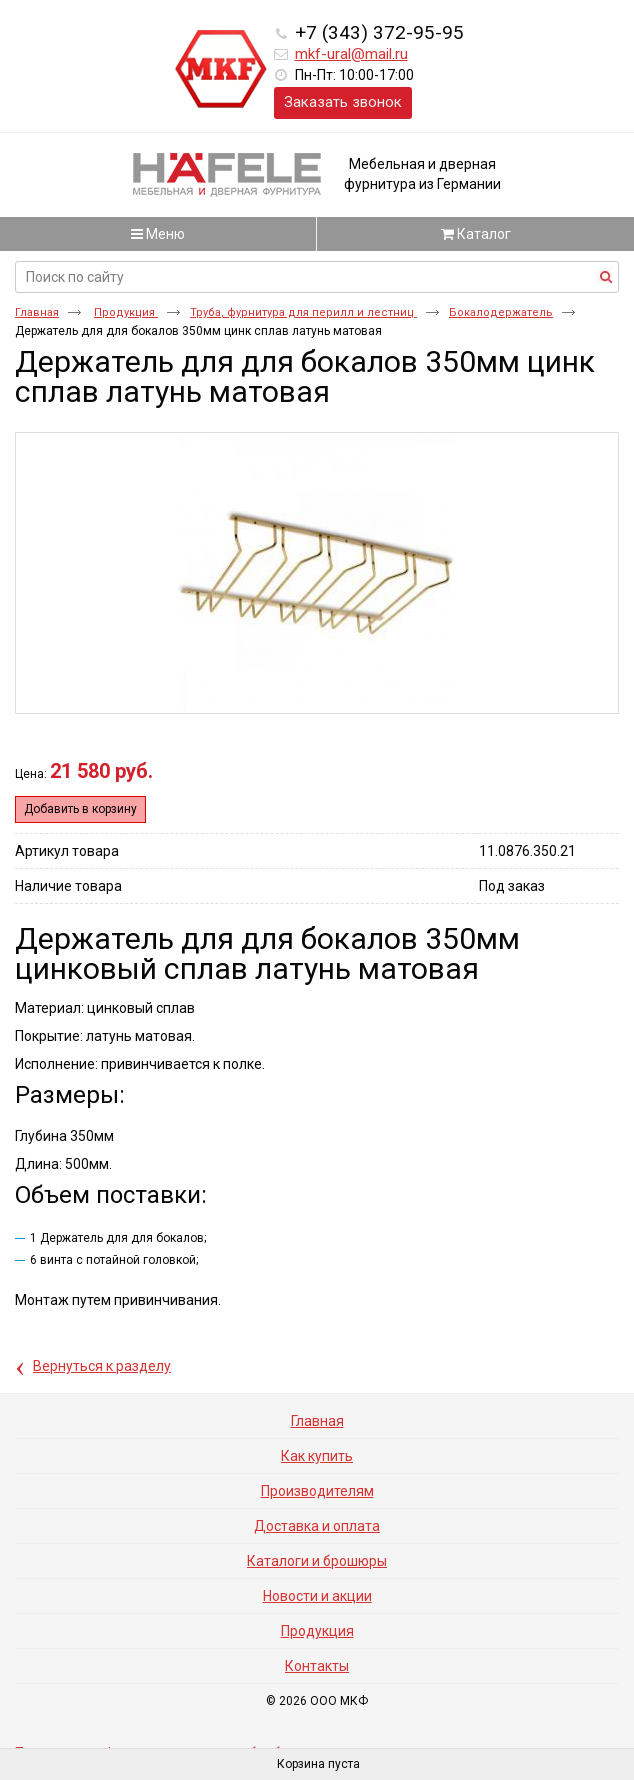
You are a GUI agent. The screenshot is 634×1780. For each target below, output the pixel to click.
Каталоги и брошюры (317, 1561)
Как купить (317, 1456)
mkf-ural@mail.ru (351, 54)
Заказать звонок (343, 102)
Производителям (317, 1491)
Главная (37, 312)
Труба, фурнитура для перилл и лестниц (303, 312)
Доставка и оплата (317, 1526)
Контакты (317, 1666)
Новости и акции (317, 1596)
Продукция (126, 312)
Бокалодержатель (501, 312)
